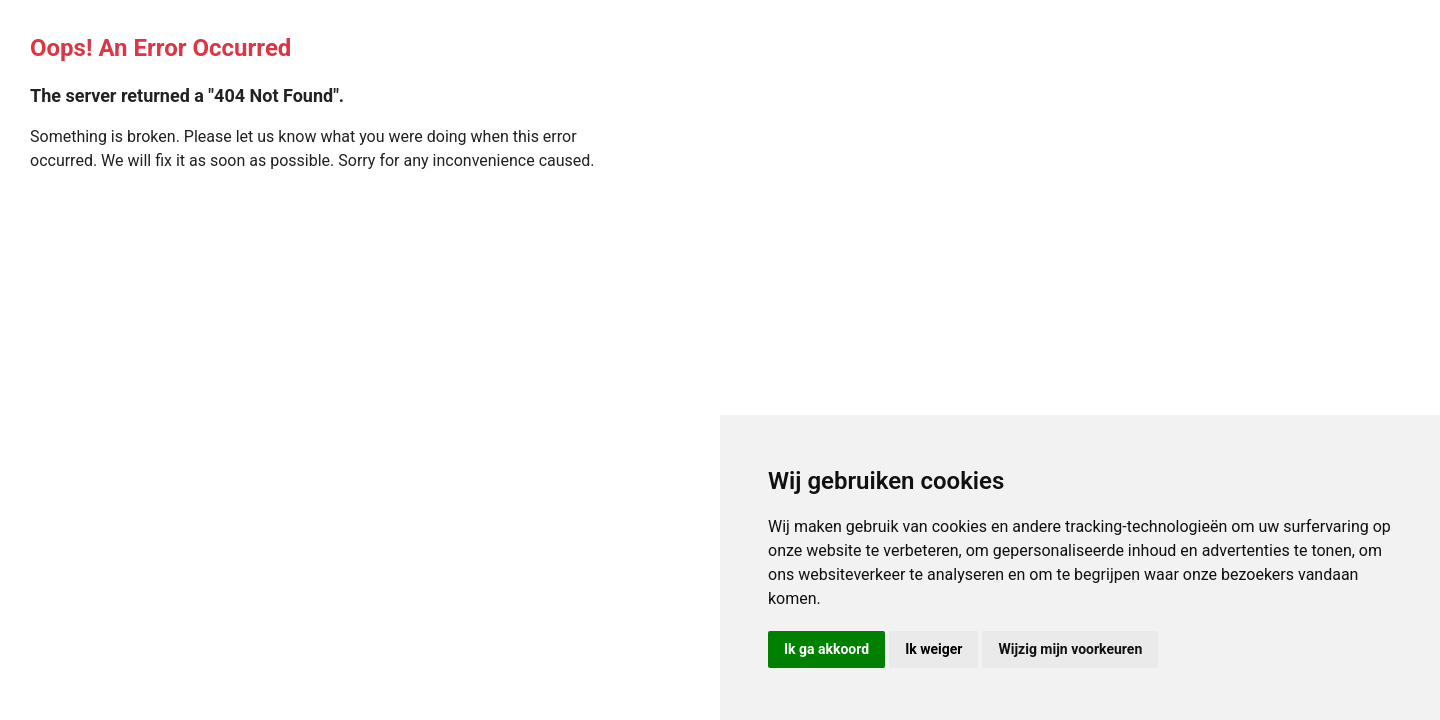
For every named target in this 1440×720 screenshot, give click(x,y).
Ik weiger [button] (933, 649)
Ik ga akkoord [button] (826, 649)
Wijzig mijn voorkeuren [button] (1070, 649)
